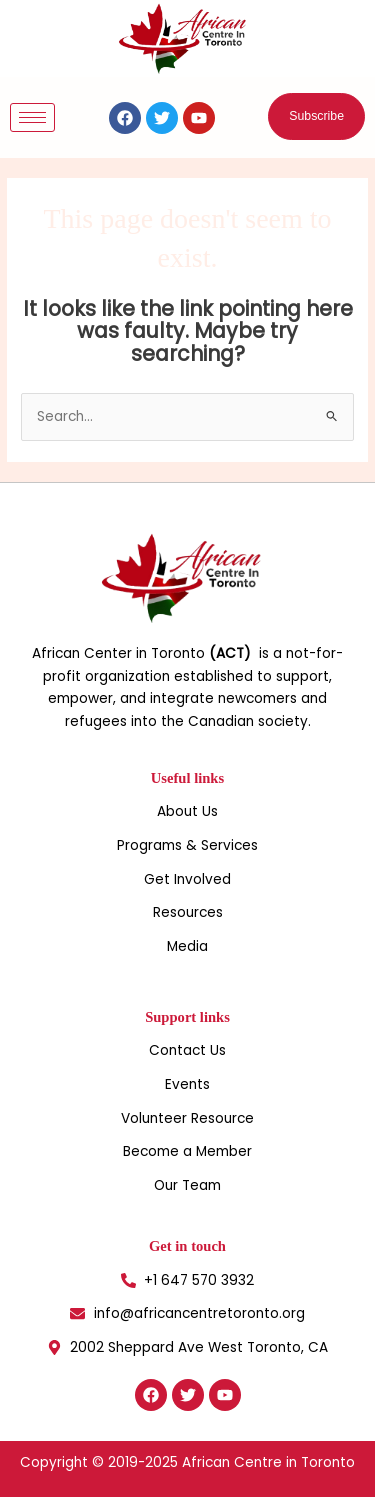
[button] (316, 116)
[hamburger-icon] (32, 117)
